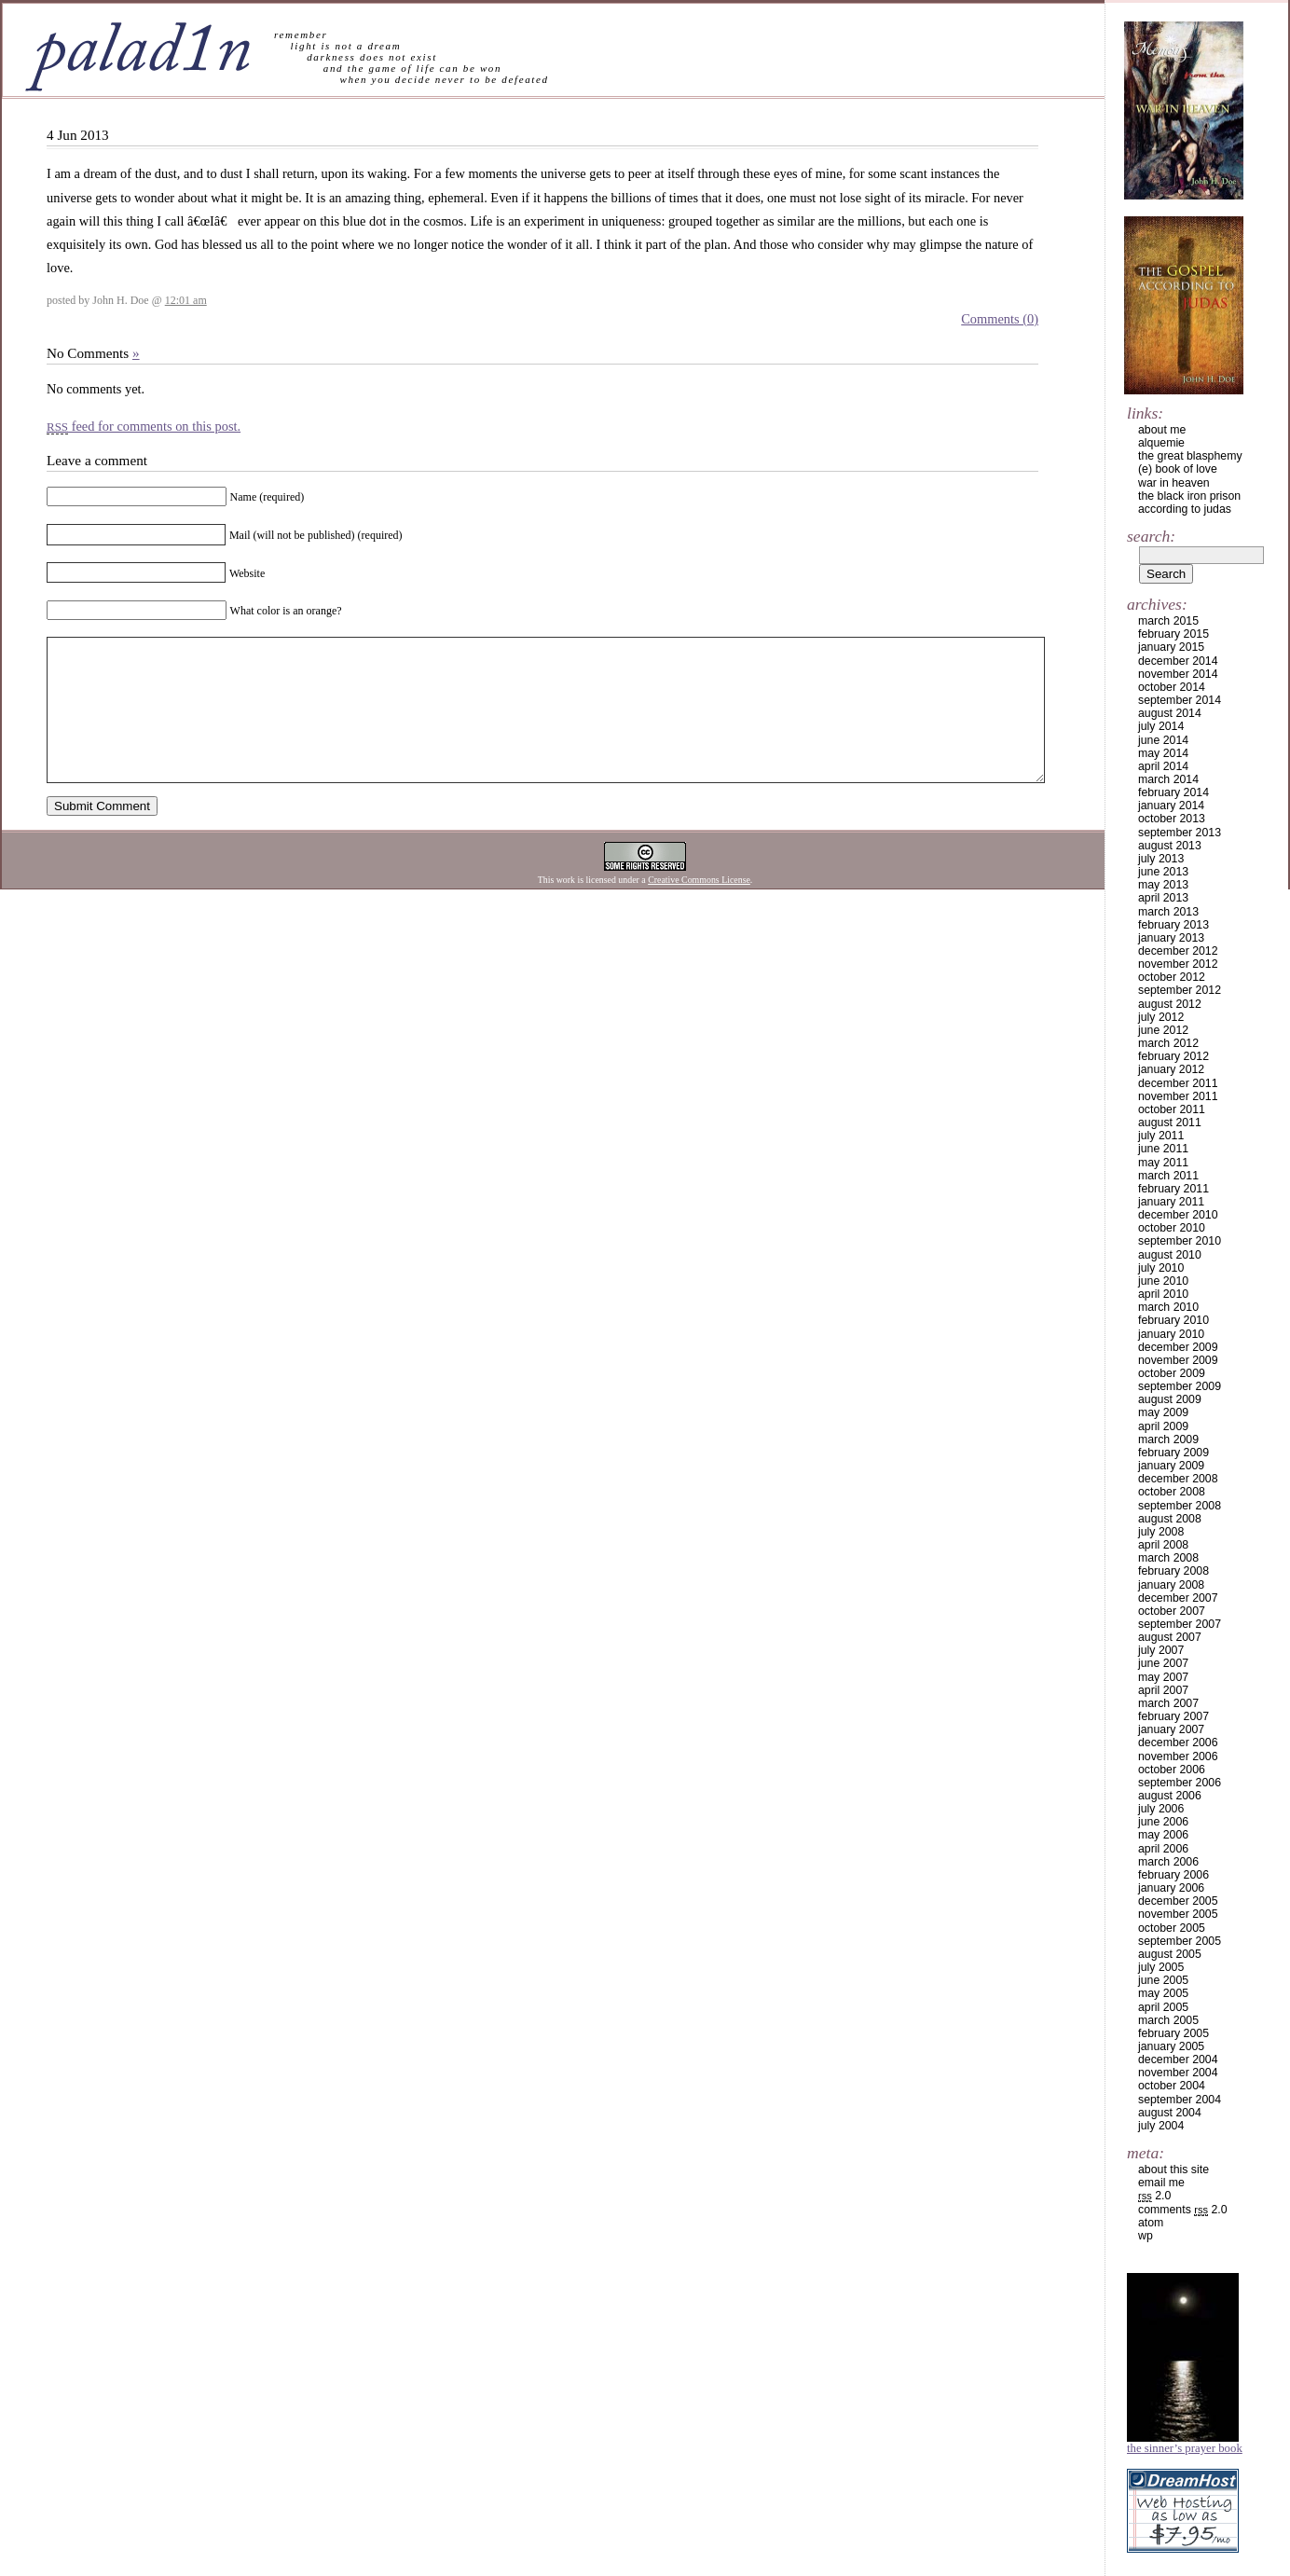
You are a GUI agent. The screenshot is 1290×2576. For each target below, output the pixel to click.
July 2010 (1161, 1267)
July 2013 (1161, 858)
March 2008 (1168, 1557)
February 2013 (1173, 924)
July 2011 (1161, 1135)
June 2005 (1163, 1980)
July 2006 (1161, 1808)
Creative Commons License (699, 907)
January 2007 (1171, 1729)
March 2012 (1168, 1043)
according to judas (1184, 509)
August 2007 (1169, 1637)
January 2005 (1171, 2046)
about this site (1173, 2169)
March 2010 (1168, 1307)
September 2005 (1179, 1941)
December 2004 (1178, 2059)
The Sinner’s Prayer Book (1184, 2448)
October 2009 (1171, 1373)
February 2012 (1173, 1056)
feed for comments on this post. (143, 426)
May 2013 (1163, 884)
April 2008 (1163, 1544)
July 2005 (1161, 1967)
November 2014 (1178, 674)
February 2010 (1173, 1320)
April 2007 (1163, 1690)
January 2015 (1171, 647)
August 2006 (1169, 1795)
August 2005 (1169, 1954)
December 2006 (1178, 1742)
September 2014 (1179, 700)
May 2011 (1163, 1162)
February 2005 (1173, 2033)
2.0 (1154, 2195)
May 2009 (1163, 1412)
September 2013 (1179, 832)
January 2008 (1171, 1584)
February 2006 (1173, 1874)
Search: (1151, 536)
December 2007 (1178, 1598)
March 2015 (1168, 620)
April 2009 (1163, 1426)
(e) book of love (1177, 468)
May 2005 (1163, 1993)
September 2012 (1179, 990)
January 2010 (1171, 1334)
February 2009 (1173, 1452)
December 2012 (1178, 950)
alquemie (1161, 442)
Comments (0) (999, 318)
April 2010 (1163, 1294)
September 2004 (1179, 2099)
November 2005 (1178, 1914)
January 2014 (1171, 805)
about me (1162, 429)
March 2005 (1168, 2020)
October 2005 (1171, 1928)
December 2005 (1178, 1901)
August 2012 (1169, 1004)
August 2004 (1169, 2112)
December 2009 (1178, 1347)
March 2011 (1168, 1175)
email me (1161, 2182)
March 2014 (1168, 779)
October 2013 (1171, 818)
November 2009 (1178, 1360)
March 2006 (1168, 1861)
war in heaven (1174, 482)
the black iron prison (1189, 496)
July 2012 (1161, 1017)
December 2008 (1178, 1478)
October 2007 (1171, 1611)
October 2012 (1171, 977)
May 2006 (1163, 1834)
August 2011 (1169, 1122)
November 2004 (1178, 2072)
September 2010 (1179, 1240)
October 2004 (1171, 2085)
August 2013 (1169, 845)
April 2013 (1163, 897)
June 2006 (1163, 1821)
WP (1145, 2235)
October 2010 (1171, 1227)
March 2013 (1168, 911)
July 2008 (1161, 1531)
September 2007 (1179, 1624)
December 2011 (1178, 1083)
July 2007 (1161, 1650)
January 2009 (1171, 1465)
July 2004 (1161, 2125)
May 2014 (1163, 753)
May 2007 (1163, 1677)
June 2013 (1163, 871)
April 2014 (1163, 766)
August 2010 (1169, 1254)
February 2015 (1173, 634)
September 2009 (1179, 1386)
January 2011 (1171, 1201)
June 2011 (1163, 1148)
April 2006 (1163, 1848)
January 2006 (1171, 1887)
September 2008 (1179, 1505)
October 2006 (1171, 1769)
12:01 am (186, 300)
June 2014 (1163, 740)
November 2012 (1178, 964)
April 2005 (1163, 2007)
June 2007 (1163, 1663)
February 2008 (1173, 1570)
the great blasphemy (1190, 455)
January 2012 (1171, 1069)
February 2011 (1173, 1188)
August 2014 (1169, 713)
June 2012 (1163, 1030)
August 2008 (1169, 1518)
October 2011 (1171, 1109)
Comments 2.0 (1183, 2209)
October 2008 (1171, 1491)
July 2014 (1161, 726)
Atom (1150, 2222)
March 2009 (1168, 1439)
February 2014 (1173, 792)
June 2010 (1163, 1281)
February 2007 (1173, 1716)
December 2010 (1178, 1214)
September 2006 (1179, 1782)
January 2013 (1171, 937)
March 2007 (1168, 1703)
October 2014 (1171, 687)
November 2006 (1178, 1756)
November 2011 (1178, 1096)
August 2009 (1169, 1399)
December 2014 (1178, 661)
